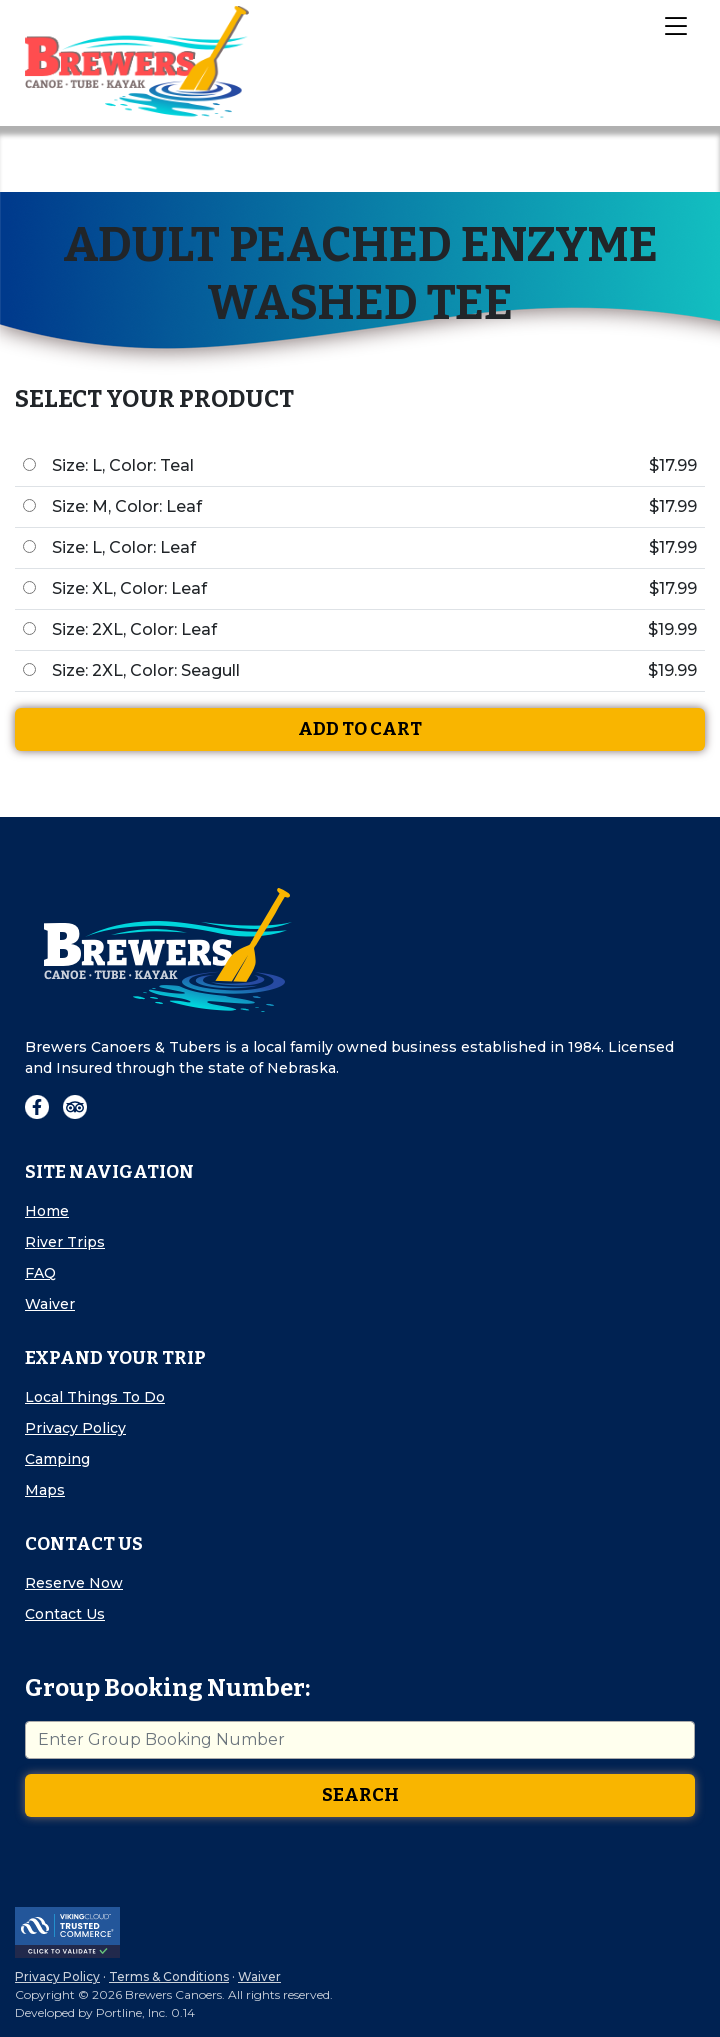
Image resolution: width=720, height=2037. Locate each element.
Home (47, 1211)
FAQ (40, 1273)
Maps (45, 1490)
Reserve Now (74, 1583)
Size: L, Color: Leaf (124, 547)
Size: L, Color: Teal (123, 465)
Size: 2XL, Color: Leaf (134, 629)
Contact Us (65, 1614)
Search (360, 1795)
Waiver (50, 1304)
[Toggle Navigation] (675, 25)
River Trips (65, 1242)
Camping (57, 1459)
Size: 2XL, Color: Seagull (146, 670)
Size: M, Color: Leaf (127, 506)
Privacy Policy (75, 1428)
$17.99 (673, 465)
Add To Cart (360, 729)
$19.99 (672, 629)
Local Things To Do (95, 1397)
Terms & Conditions (169, 1976)
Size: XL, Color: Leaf (129, 588)
